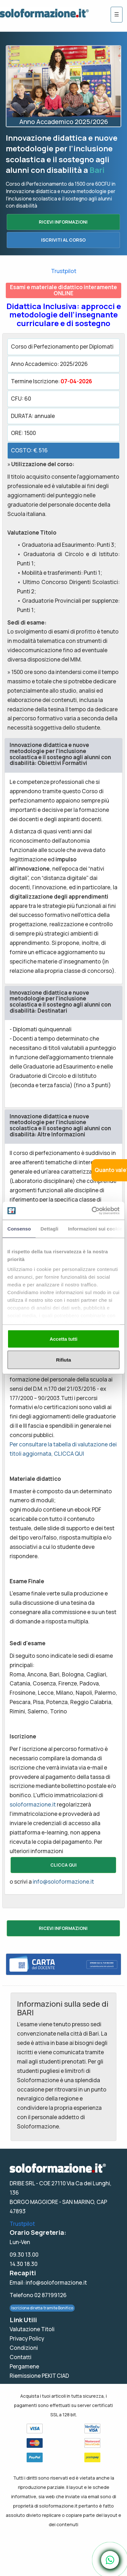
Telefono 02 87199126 (38, 2295)
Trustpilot (63, 271)
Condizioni (24, 2347)
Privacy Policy (27, 2338)
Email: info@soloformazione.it (48, 2282)
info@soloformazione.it (63, 1881)
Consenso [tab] (19, 1228)
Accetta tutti (64, 1338)
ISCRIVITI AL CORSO (63, 240)
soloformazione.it (33, 1804)
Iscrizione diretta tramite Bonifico (42, 2308)
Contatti (20, 2357)
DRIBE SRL (22, 2183)
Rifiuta (63, 1360)
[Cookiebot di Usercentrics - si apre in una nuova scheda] (92, 1211)
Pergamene (24, 2366)
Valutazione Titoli (32, 2329)
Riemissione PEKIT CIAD (39, 2375)
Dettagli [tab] (49, 1228)
